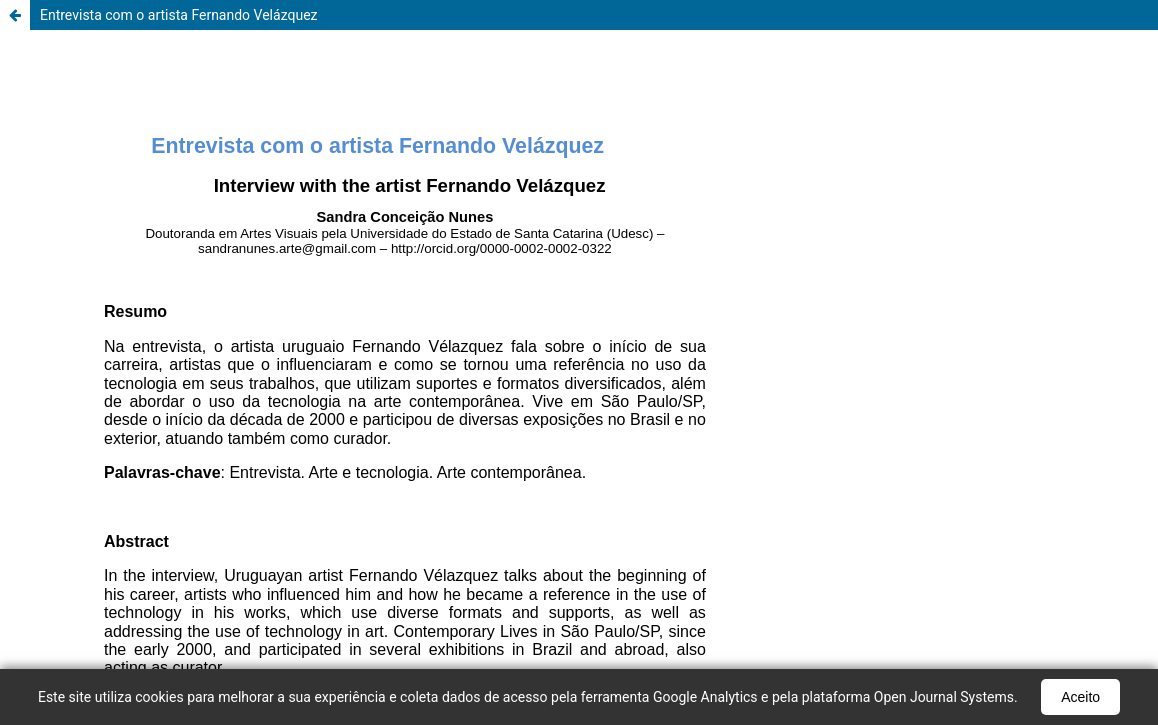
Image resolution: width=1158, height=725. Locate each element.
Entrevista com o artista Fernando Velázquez (179, 15)
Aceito (1080, 697)
